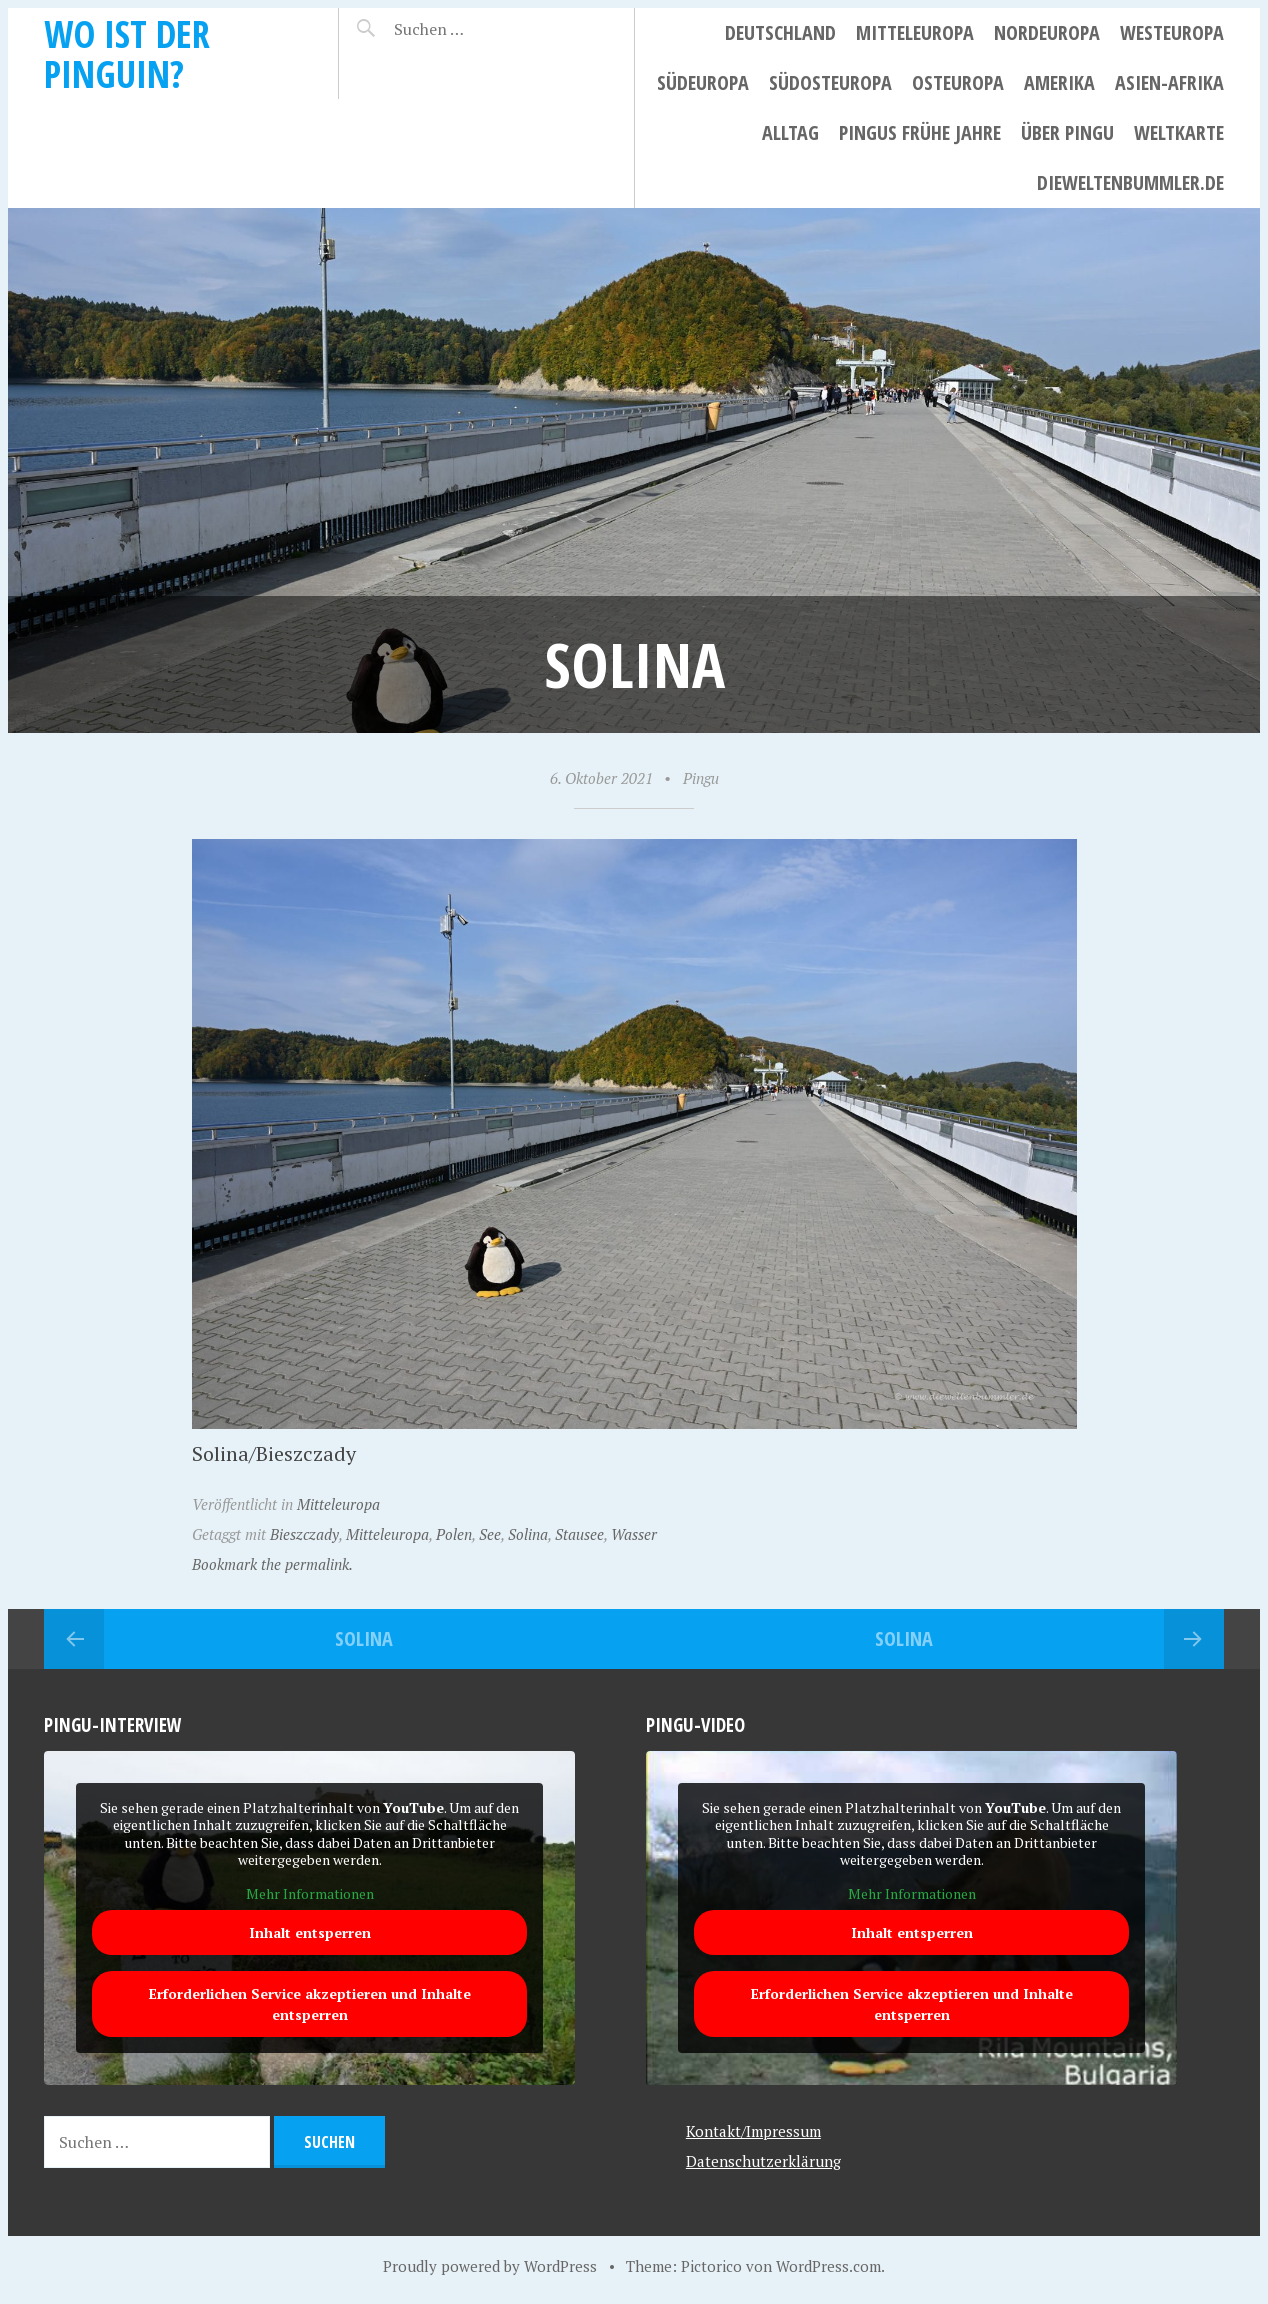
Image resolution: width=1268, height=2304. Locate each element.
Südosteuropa (830, 82)
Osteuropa (958, 82)
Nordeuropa (1047, 32)
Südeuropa (703, 82)
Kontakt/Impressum (753, 2131)
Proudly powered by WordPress (490, 2266)
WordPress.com (828, 2266)
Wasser (634, 1534)
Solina (528, 1534)
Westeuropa (1172, 32)
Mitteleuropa (915, 32)
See (490, 1534)
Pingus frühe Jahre (920, 132)
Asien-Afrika (1169, 82)
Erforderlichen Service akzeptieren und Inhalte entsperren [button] (310, 2005)
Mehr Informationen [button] (310, 1894)
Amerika (1059, 82)
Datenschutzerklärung (763, 2161)
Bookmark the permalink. (272, 1564)
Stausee (579, 1534)
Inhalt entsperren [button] (310, 1933)
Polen (454, 1534)
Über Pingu (1067, 132)
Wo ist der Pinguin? (127, 53)
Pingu (701, 778)
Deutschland (780, 32)
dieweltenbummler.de (1130, 182)
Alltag (790, 132)
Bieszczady (304, 1534)
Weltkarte (1179, 132)
